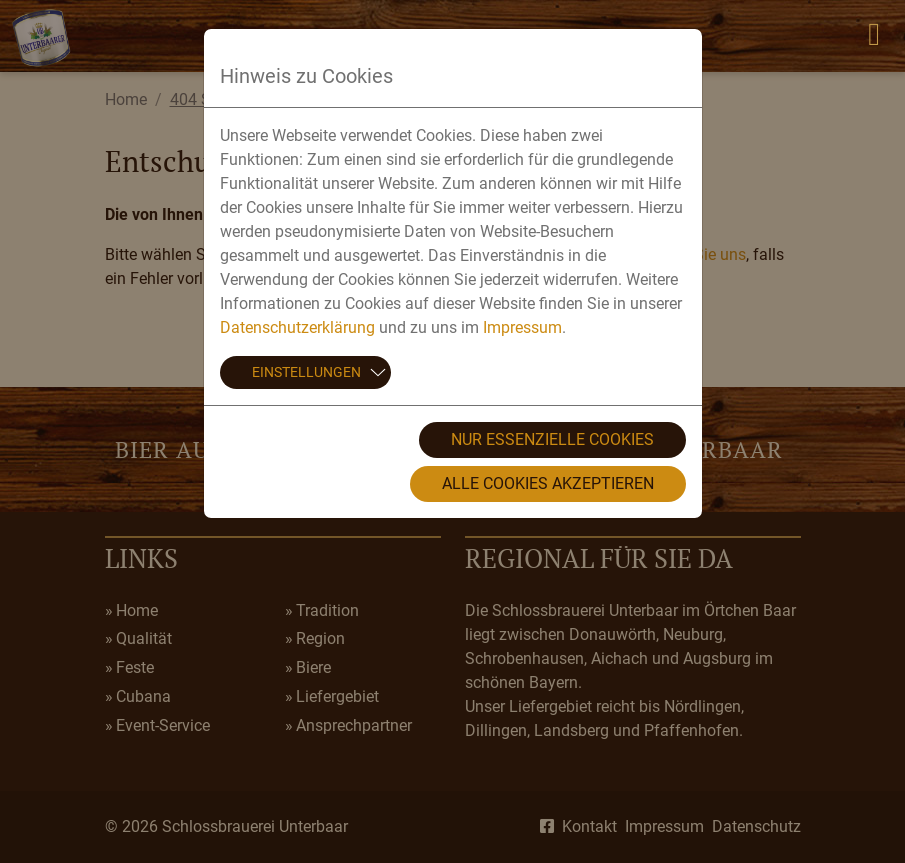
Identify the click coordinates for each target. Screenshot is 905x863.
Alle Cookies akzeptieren (548, 483)
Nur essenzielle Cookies (552, 439)
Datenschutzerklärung (297, 327)
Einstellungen (306, 372)
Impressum (522, 327)
